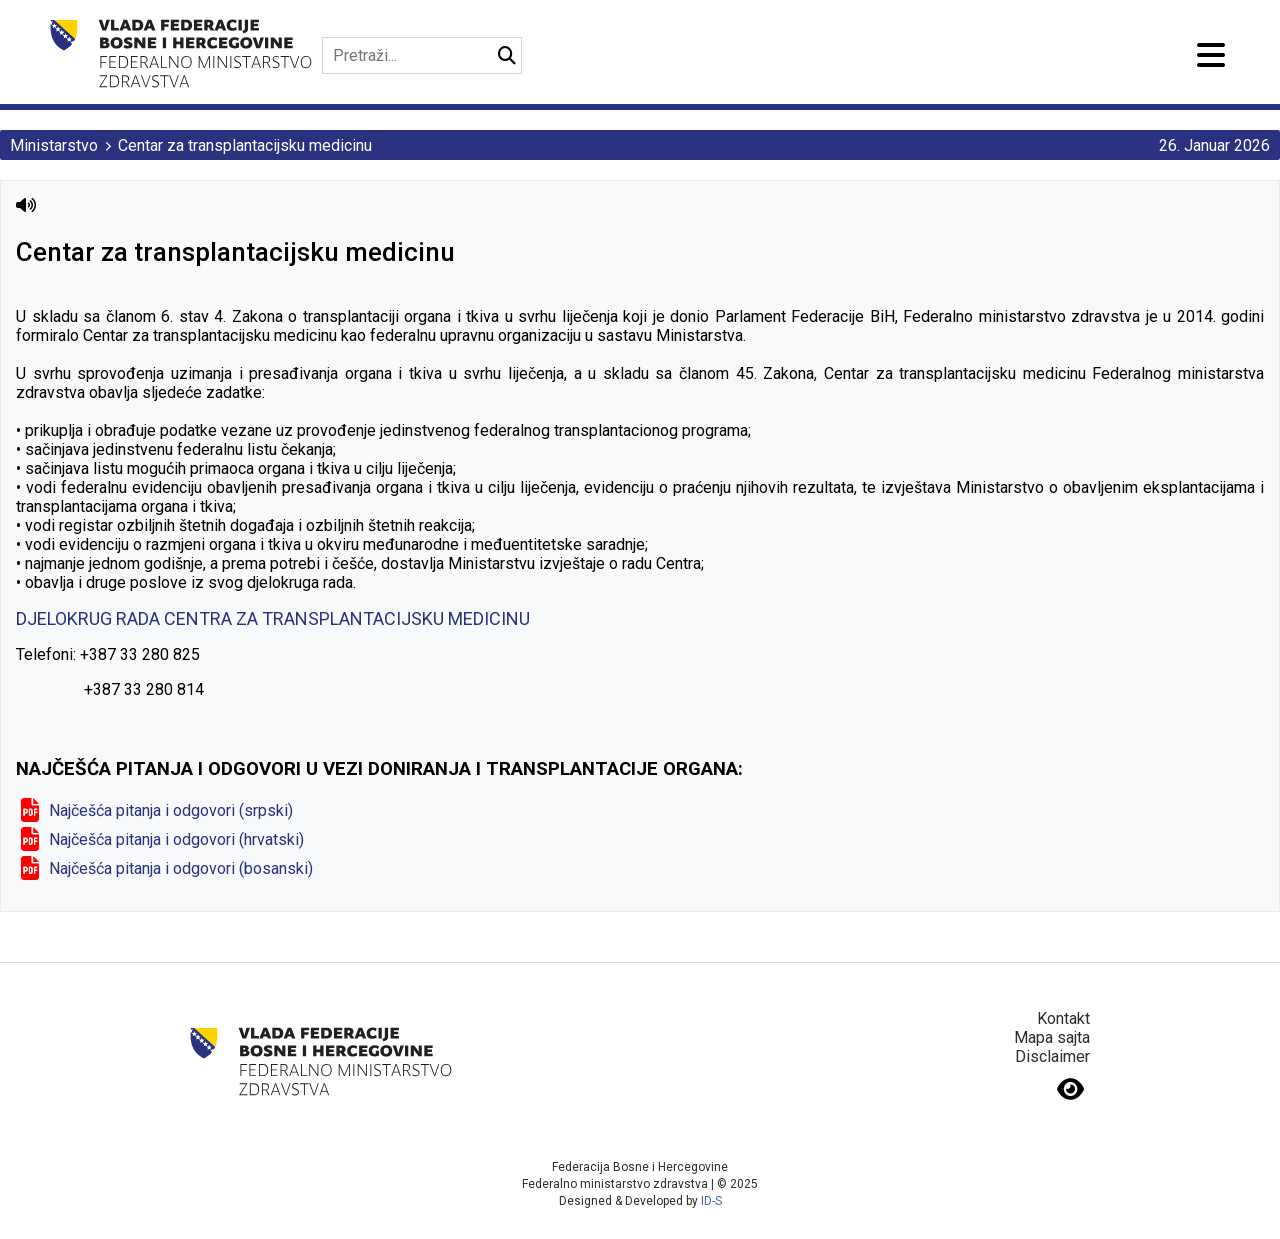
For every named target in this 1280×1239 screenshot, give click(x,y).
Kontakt (1063, 1018)
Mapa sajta (1052, 1037)
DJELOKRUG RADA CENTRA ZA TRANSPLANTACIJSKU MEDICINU (273, 618)
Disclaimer (1052, 1056)
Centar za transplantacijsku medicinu (245, 145)
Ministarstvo (54, 145)
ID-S (711, 1201)
